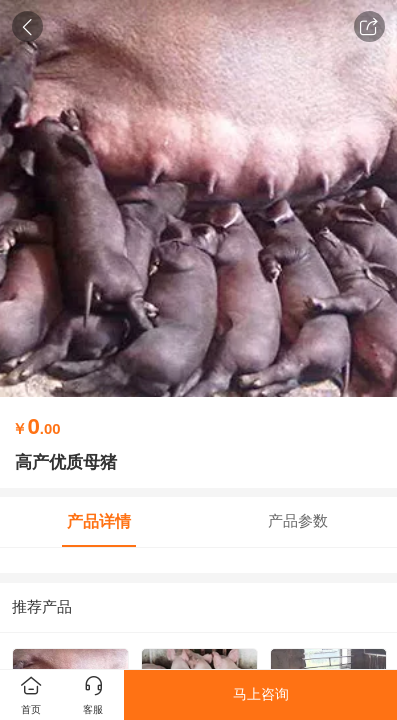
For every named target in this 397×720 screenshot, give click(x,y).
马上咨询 (261, 694)
